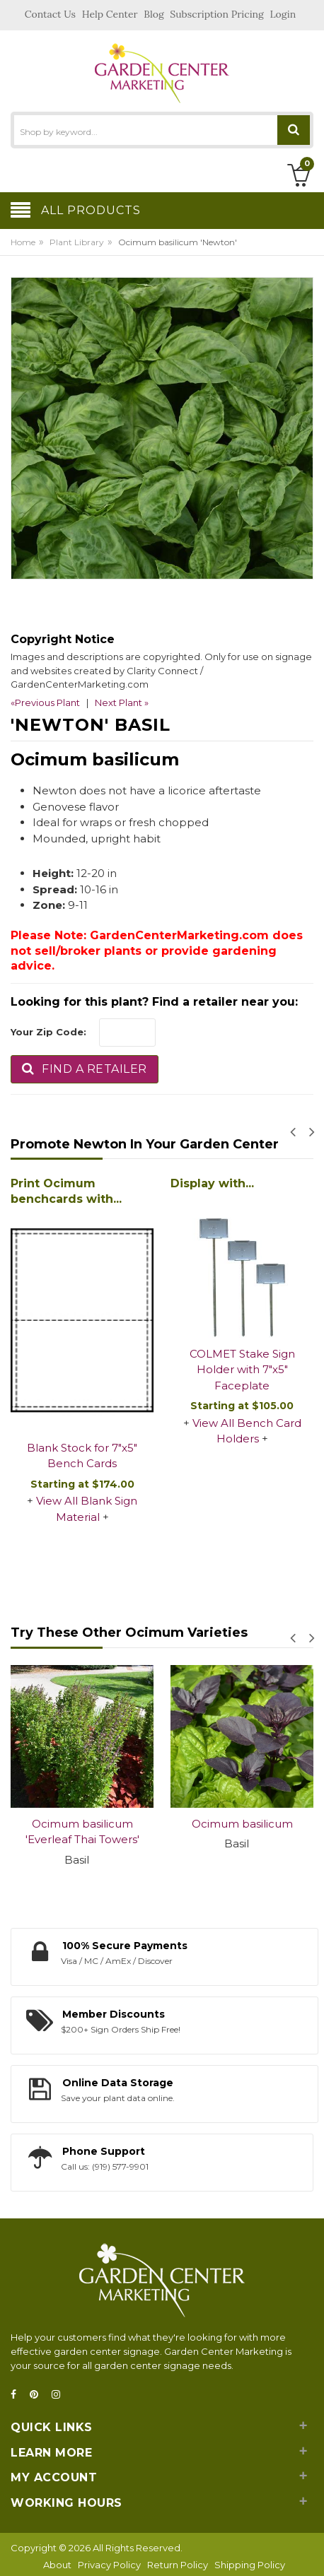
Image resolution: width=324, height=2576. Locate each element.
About (57, 2564)
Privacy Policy (109, 2564)
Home (23, 242)
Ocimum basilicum (242, 1823)
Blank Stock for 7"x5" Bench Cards (82, 1456)
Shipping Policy (249, 2564)
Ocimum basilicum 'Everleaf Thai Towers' (82, 1832)
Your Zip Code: (48, 1031)
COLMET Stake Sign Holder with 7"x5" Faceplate (242, 1369)
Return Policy (177, 2564)
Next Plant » (122, 702)
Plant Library (77, 242)
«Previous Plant (45, 702)
